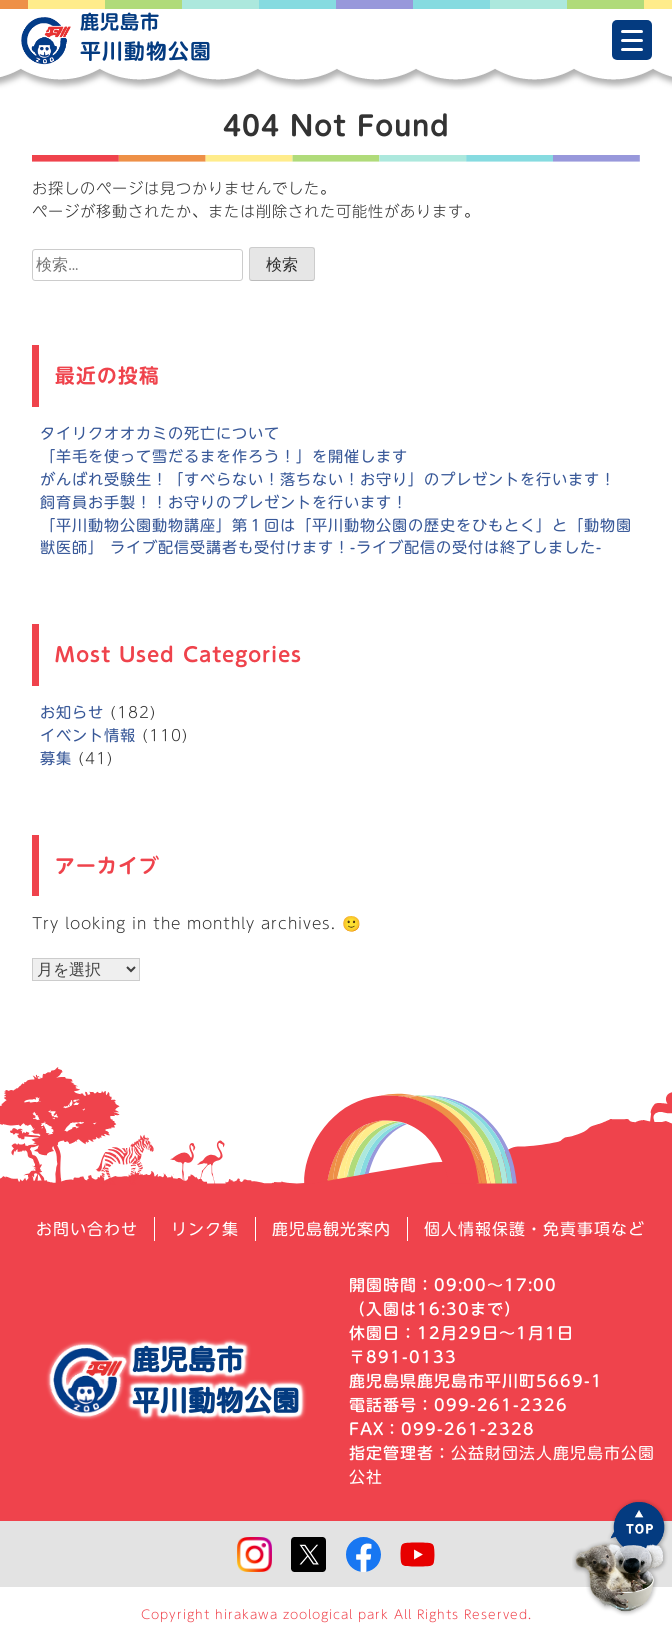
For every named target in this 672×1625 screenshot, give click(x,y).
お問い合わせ (87, 1229)
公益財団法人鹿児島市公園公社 (502, 1465)
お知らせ (72, 712)
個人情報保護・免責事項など (534, 1229)
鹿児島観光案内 (331, 1229)
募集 (56, 758)
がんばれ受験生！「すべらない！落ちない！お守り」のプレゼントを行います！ (328, 479)
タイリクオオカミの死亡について (160, 433)
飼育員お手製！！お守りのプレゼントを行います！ (224, 502)
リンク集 (205, 1229)
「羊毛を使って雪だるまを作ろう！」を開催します (224, 456)
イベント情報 (88, 735)
